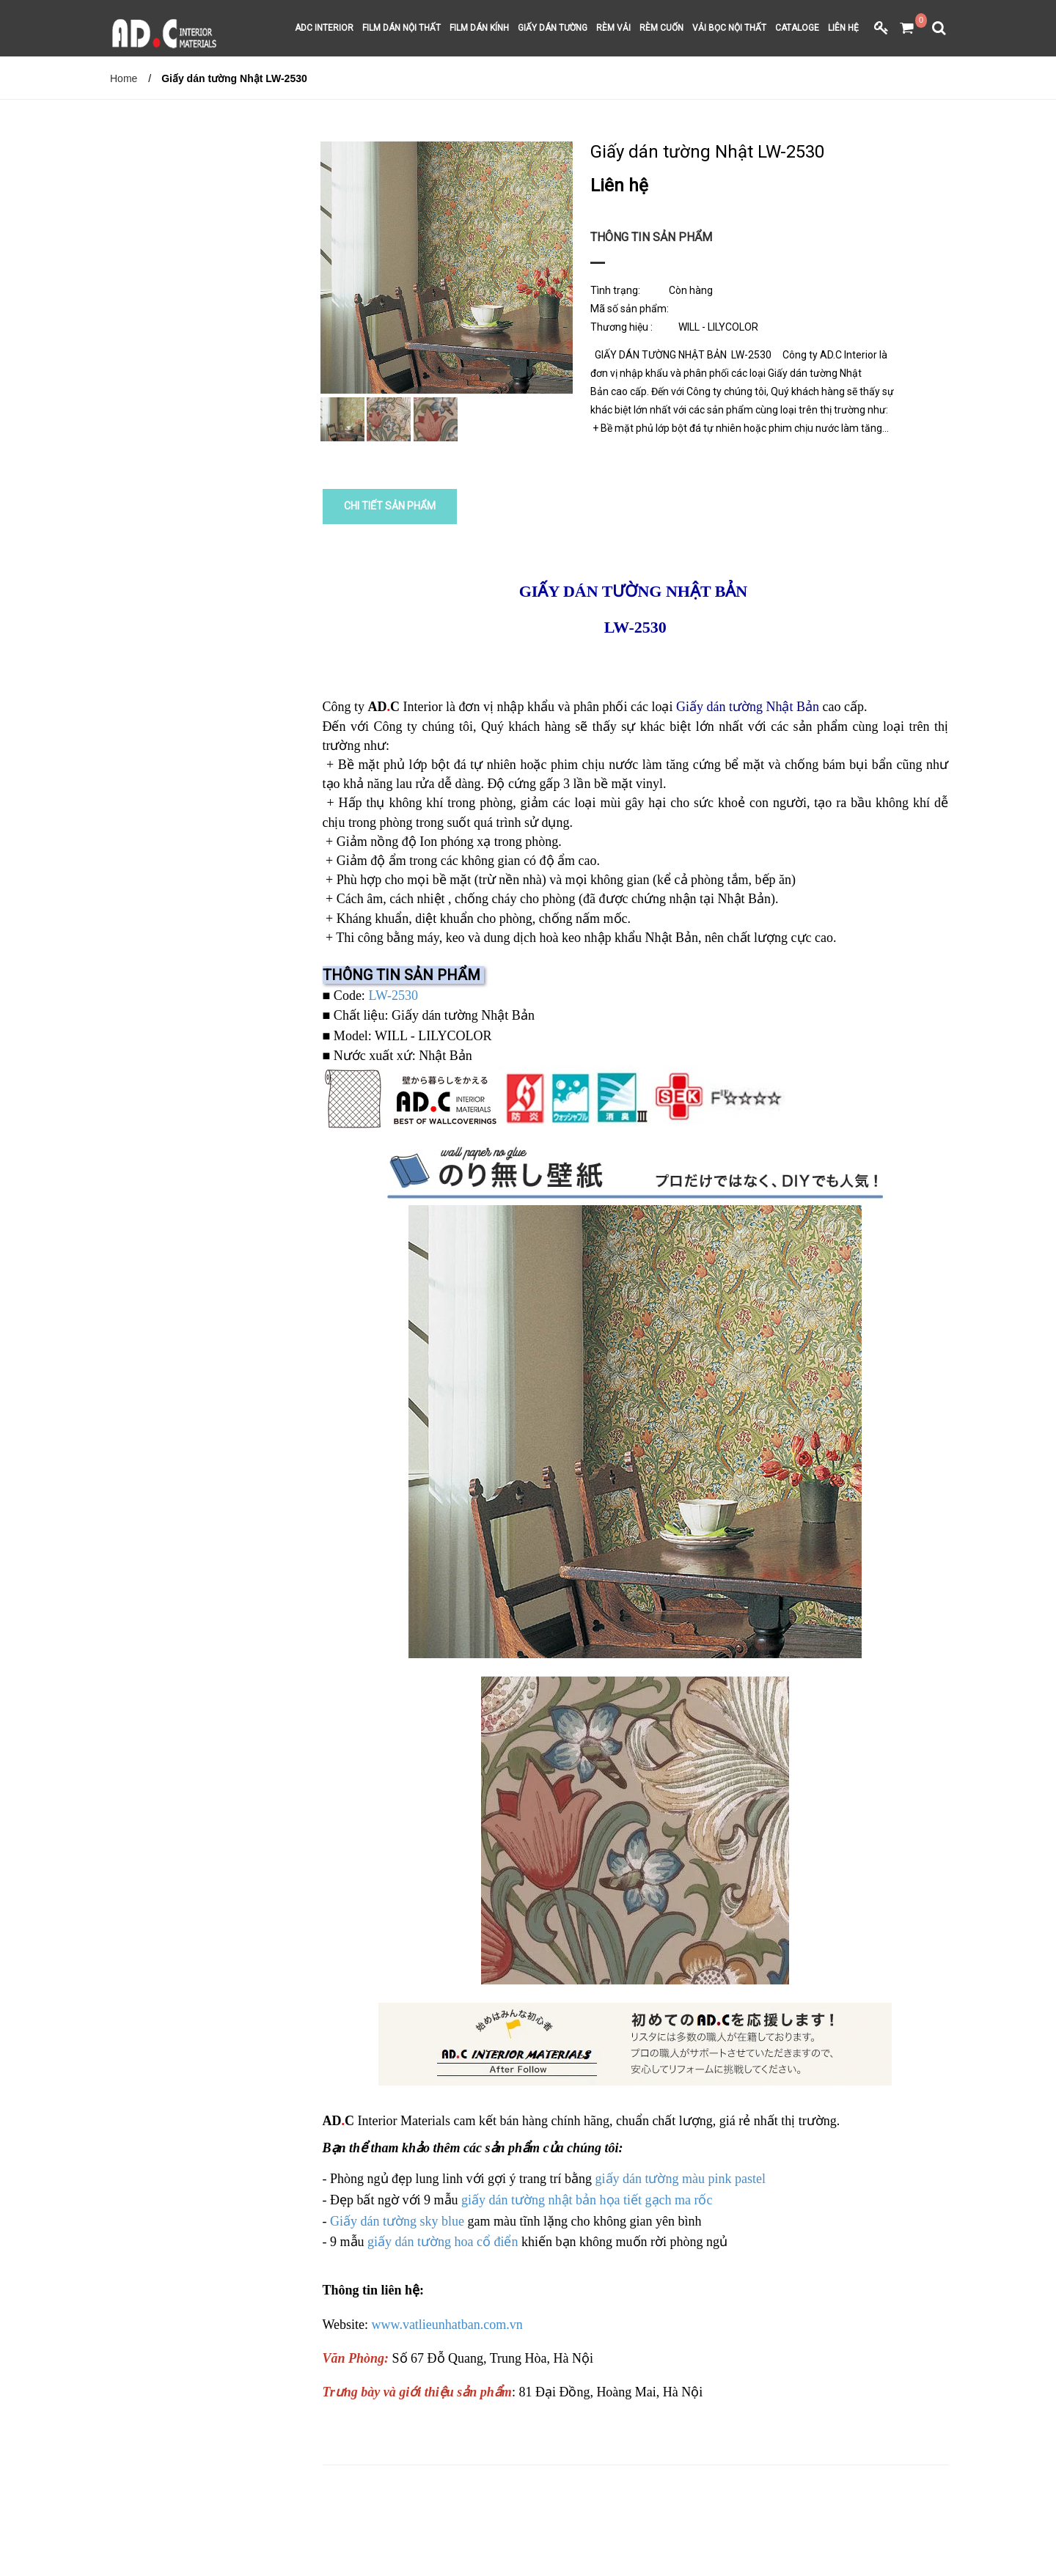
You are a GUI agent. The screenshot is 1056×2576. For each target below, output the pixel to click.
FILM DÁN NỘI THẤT (401, 29)
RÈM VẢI (613, 29)
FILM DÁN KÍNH (479, 29)
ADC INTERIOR (324, 29)
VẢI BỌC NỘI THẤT (729, 29)
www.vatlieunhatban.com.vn (447, 2322)
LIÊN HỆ (843, 29)
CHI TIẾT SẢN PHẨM (391, 506)
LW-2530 (393, 993)
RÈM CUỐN (661, 29)
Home (123, 78)
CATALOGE (797, 29)
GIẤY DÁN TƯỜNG (552, 29)
